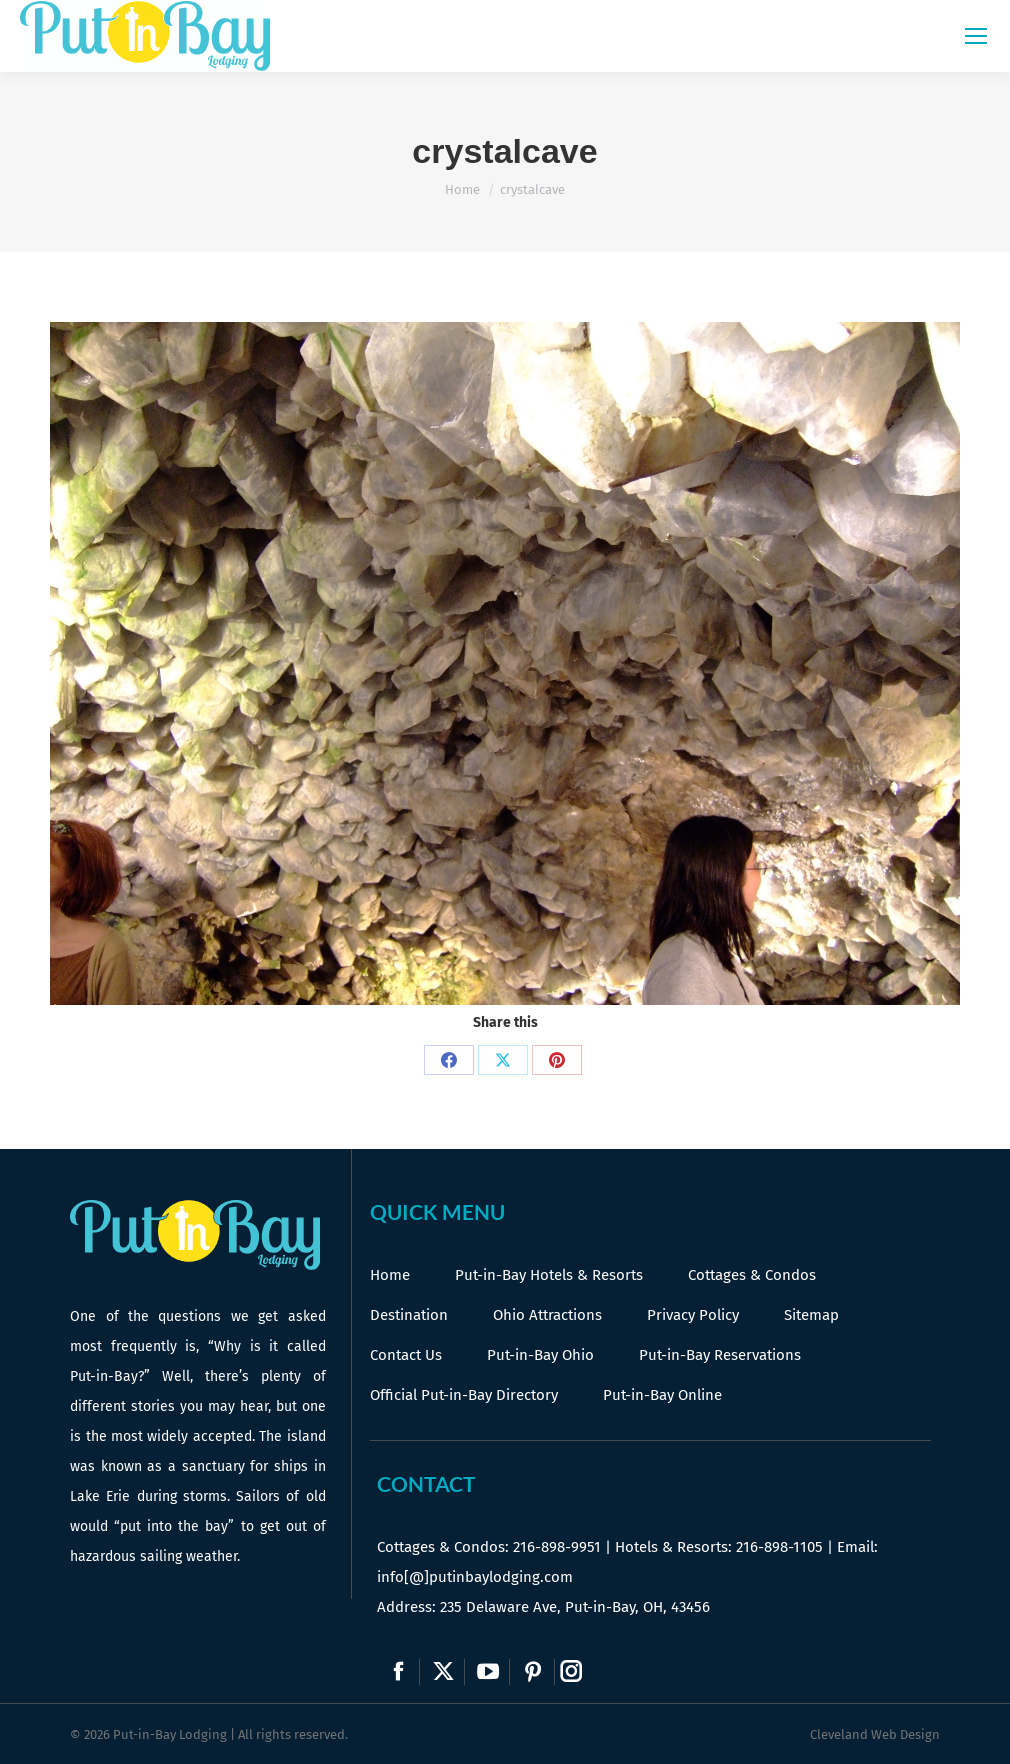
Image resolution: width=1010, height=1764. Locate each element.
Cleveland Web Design (875, 1734)
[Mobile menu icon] (976, 36)
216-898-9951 (557, 1547)
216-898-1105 (779, 1547)
